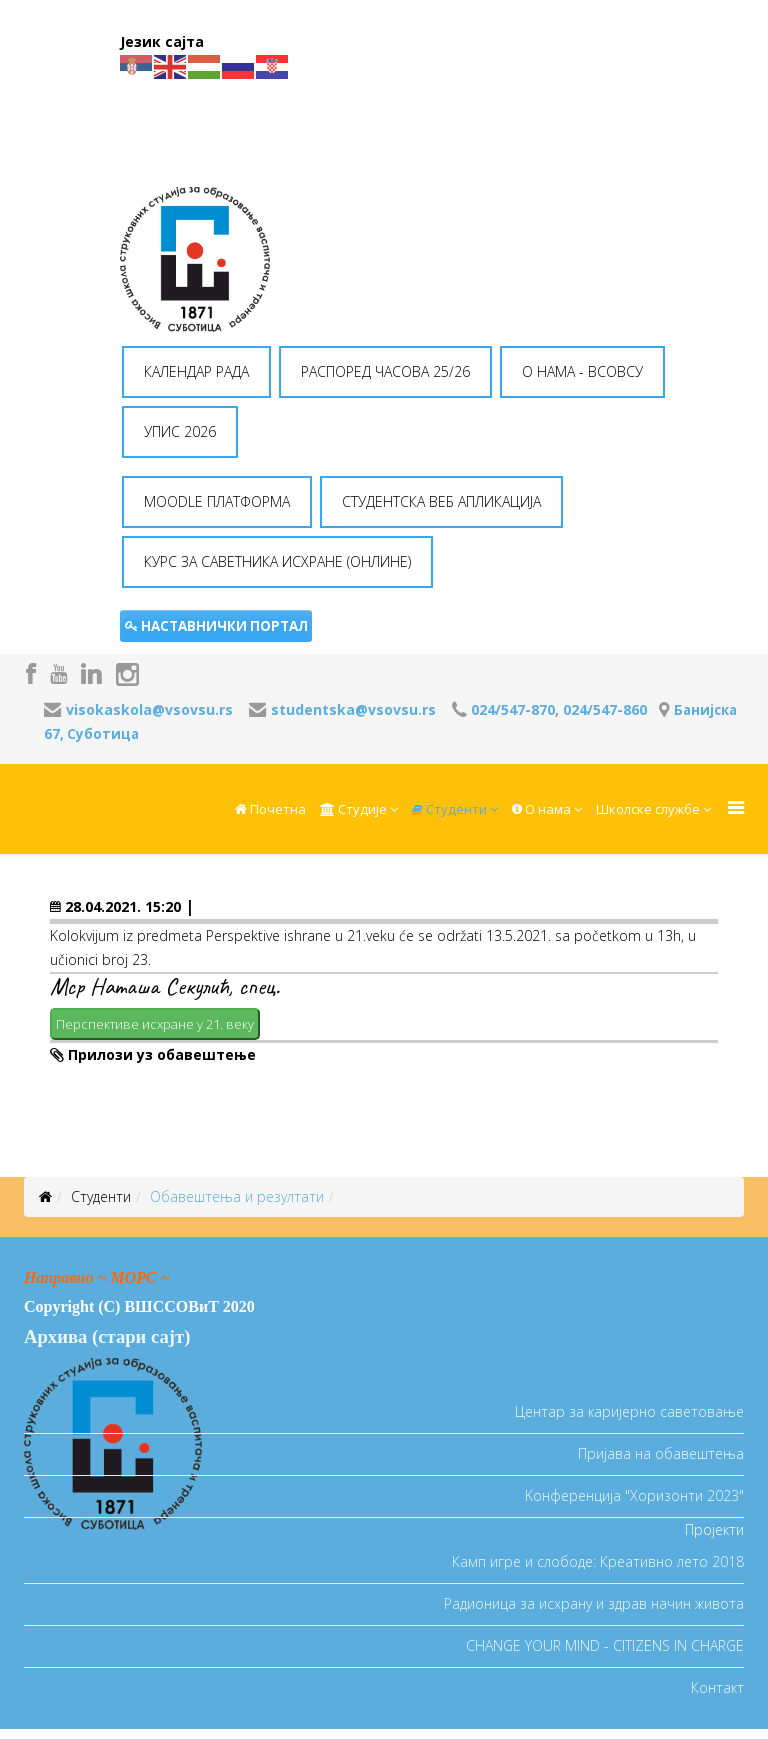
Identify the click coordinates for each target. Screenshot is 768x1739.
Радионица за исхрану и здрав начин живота (594, 1603)
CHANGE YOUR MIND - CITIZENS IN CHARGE (605, 1645)
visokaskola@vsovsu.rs (149, 709)
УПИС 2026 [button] (180, 431)
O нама (541, 809)
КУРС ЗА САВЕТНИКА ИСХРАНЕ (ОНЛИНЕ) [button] (277, 561)
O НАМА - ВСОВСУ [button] (582, 371)
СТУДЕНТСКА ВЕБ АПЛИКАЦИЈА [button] (441, 501)
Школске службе (648, 809)
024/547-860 (605, 709)
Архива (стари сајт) (107, 1336)
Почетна (270, 809)
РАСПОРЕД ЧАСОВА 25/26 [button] (385, 371)
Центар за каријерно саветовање (629, 1411)
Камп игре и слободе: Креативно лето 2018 (598, 1561)
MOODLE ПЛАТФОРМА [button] (217, 501)
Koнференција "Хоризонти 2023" (634, 1495)
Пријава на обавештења (661, 1453)
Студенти (449, 809)
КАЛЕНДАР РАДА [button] (196, 371)
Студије (353, 809)
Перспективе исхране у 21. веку (155, 1024)
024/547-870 (513, 709)
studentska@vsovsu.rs (353, 709)
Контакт (717, 1687)
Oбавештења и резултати (237, 1196)
